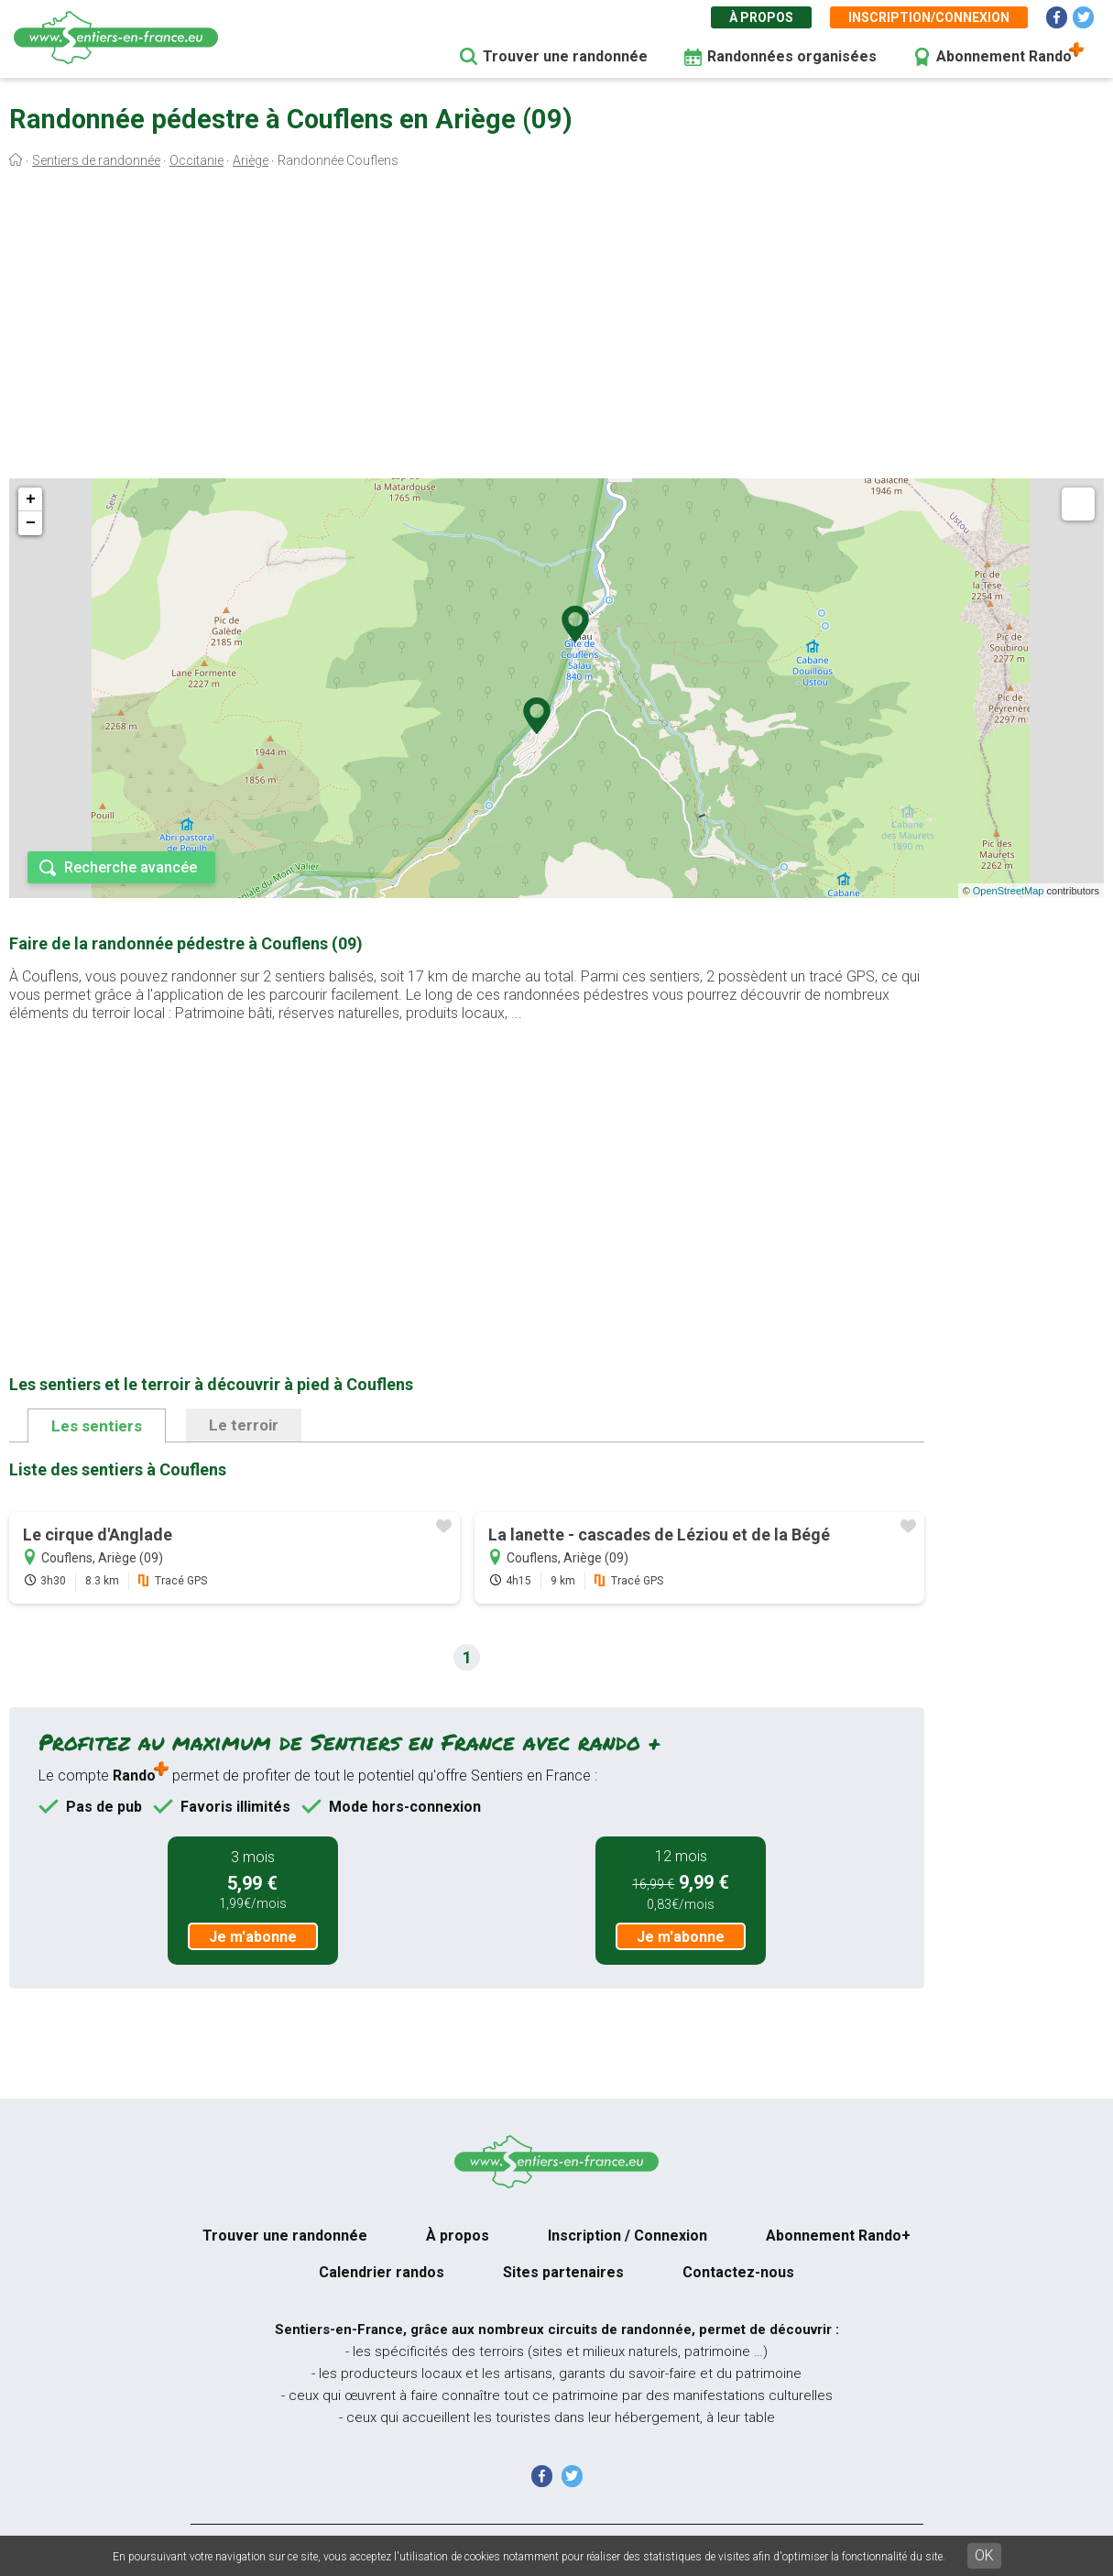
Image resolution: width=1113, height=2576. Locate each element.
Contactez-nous (738, 2272)
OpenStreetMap (1008, 890)
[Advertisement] (556, 328)
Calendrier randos (381, 2272)
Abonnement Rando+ (838, 2235)
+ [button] (31, 499)
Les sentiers (96, 1426)
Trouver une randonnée (565, 56)
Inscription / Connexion (627, 2235)
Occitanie (196, 160)
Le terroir (243, 1425)
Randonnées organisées (792, 56)
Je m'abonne (253, 1937)
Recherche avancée (130, 867)
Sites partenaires (563, 2272)
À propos (761, 17)
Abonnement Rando (1004, 56)
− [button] (31, 523)
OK (984, 2555)
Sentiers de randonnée (96, 160)
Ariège (250, 160)
